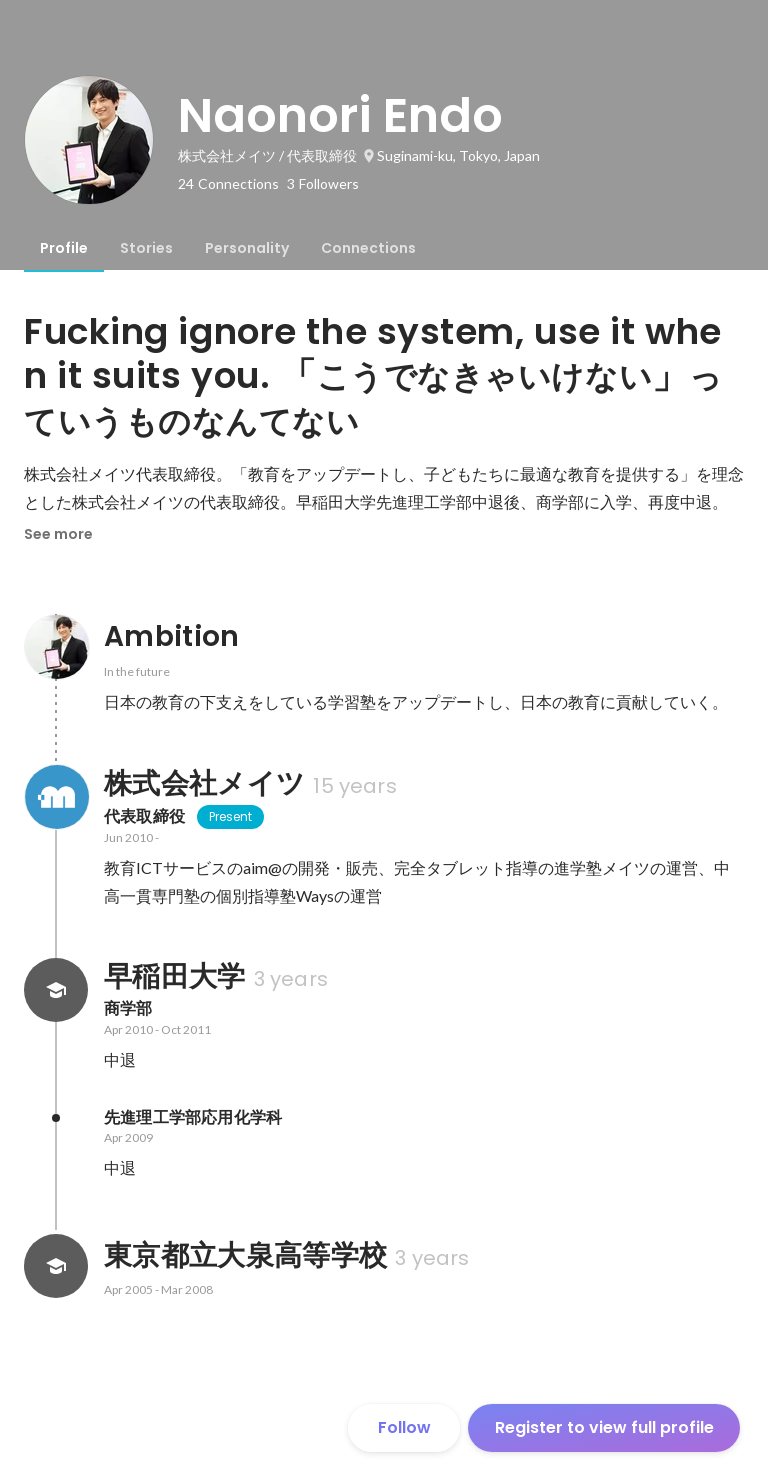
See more (58, 534)
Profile (64, 248)
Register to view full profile (604, 1427)
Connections (368, 248)
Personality (247, 248)
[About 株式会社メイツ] (56, 797)
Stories (146, 248)
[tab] (64, 248)
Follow (404, 1427)
